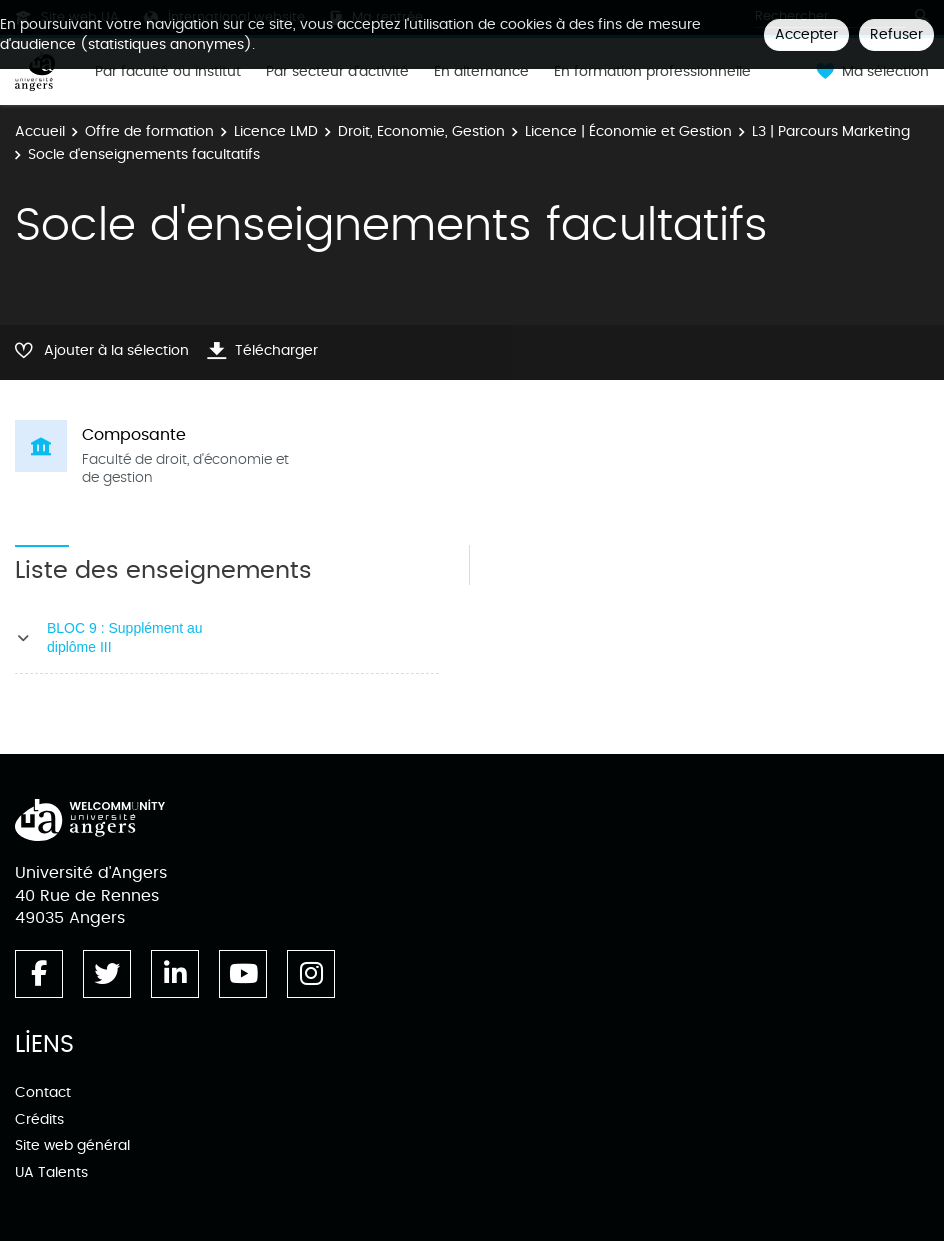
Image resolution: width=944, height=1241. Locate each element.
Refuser (896, 34)
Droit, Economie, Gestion (421, 131)
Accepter (806, 34)
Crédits (39, 1119)
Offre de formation (149, 131)
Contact (43, 1092)
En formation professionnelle (652, 72)
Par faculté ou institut (168, 72)
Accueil (40, 131)
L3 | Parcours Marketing (831, 131)
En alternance (481, 72)
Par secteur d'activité (337, 72)
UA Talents (51, 1172)
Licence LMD (276, 131)
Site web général (72, 1145)
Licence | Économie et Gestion (628, 131)
